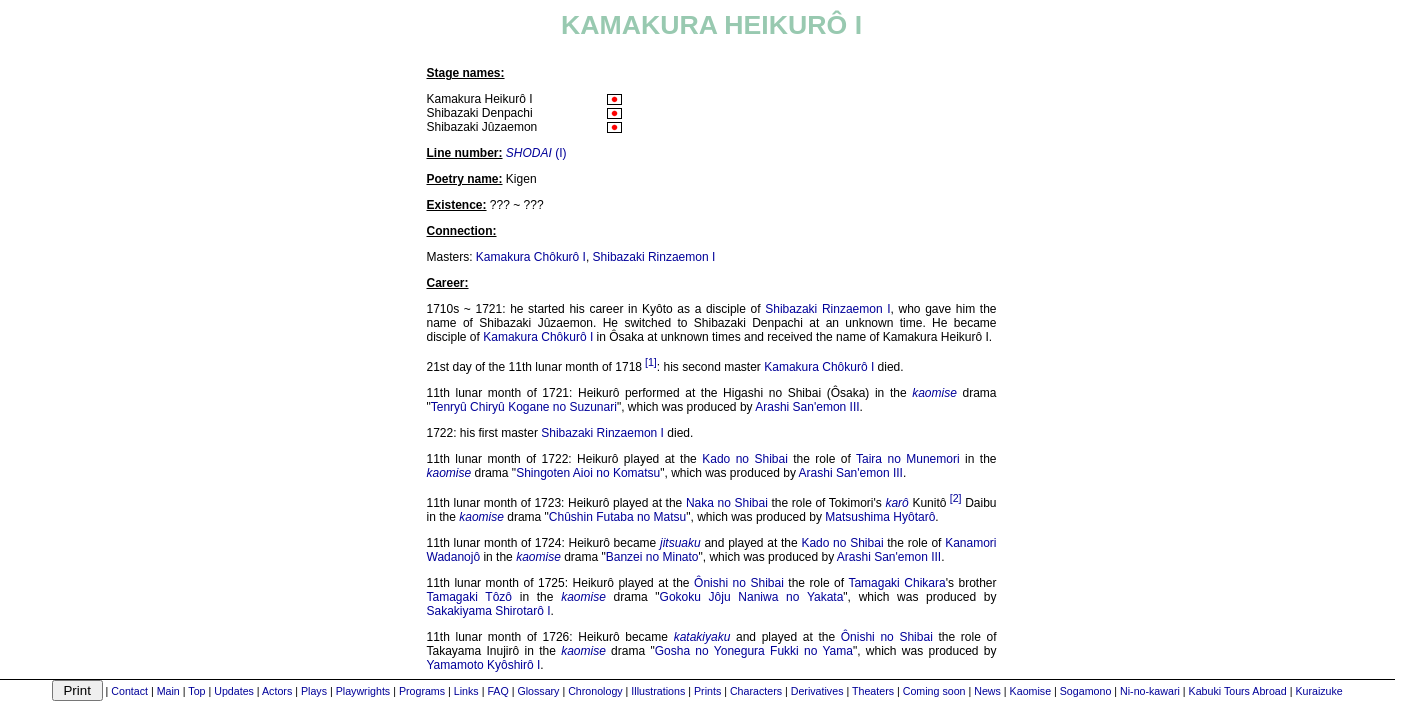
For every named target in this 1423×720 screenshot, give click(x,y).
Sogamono (1086, 691)
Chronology (595, 691)
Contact (129, 691)
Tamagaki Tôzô (470, 597)
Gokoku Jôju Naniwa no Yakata (752, 597)
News (987, 691)
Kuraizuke (1318, 691)
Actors (277, 691)
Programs (422, 691)
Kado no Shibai (745, 459)
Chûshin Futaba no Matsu (617, 517)
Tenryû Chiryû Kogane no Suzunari (524, 407)
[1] (651, 362)
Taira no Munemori (908, 459)
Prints (707, 691)
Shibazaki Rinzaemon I (654, 257)
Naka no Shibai (727, 503)
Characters (756, 691)
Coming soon (934, 691)
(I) (536, 153)
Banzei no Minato (652, 557)
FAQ (497, 691)
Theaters (873, 691)
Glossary (538, 691)
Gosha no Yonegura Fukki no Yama (754, 651)
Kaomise (1030, 691)
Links (466, 691)
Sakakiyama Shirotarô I (489, 611)
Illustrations (658, 691)
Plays (314, 691)
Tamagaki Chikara (896, 583)
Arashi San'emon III (807, 407)
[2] (956, 498)
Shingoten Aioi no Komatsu (588, 473)
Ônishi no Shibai (739, 583)
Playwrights (363, 691)
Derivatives (817, 691)
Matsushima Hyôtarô (880, 517)
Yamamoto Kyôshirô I (484, 665)
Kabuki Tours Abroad (1238, 691)
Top (196, 691)
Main (168, 691)
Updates (234, 691)
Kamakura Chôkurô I (531, 257)
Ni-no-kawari (1150, 691)
